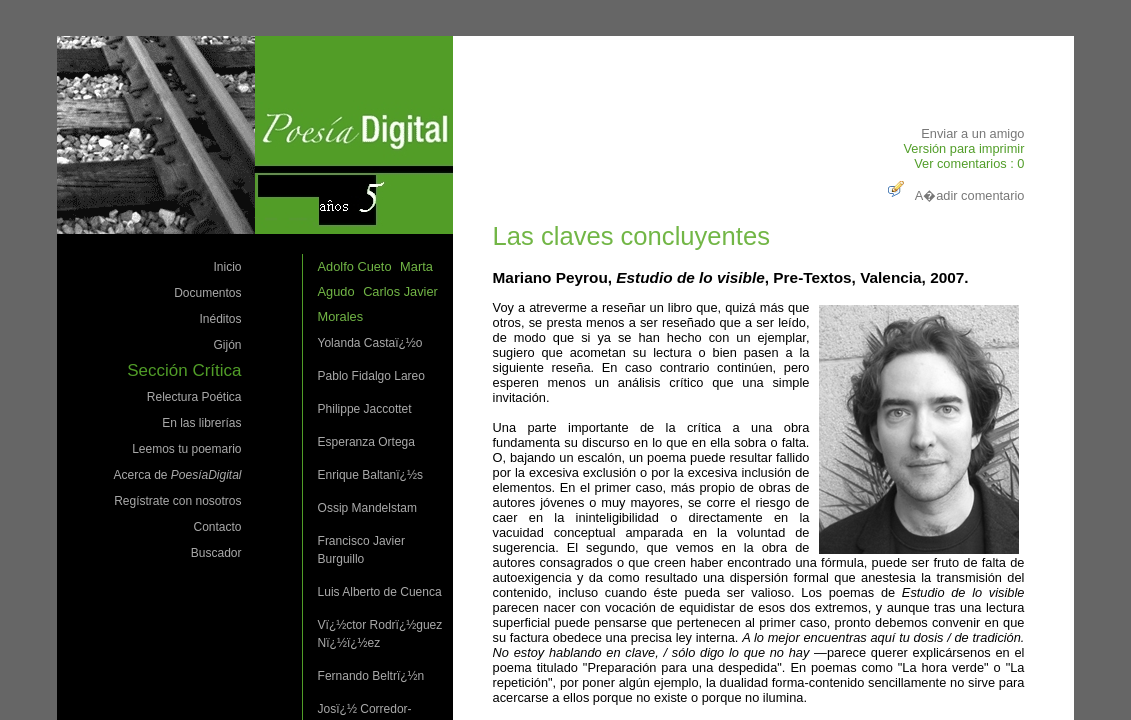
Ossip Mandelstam (367, 508)
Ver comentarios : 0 (969, 163)
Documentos (207, 293)
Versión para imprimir (964, 148)
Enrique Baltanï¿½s (370, 475)
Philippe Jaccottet (365, 409)
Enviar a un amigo (972, 133)
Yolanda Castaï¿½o (370, 343)
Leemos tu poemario (186, 449)
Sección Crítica (184, 370)
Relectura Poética (194, 397)
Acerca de (177, 475)
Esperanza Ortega (366, 442)
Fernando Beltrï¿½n (371, 676)
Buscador (216, 553)
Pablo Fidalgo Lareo (371, 376)
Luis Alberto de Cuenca (380, 592)
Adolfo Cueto (355, 266)
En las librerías (201, 423)
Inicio (228, 267)
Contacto (218, 527)
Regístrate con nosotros (177, 501)
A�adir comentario (954, 195)
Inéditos (221, 319)
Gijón (228, 345)
